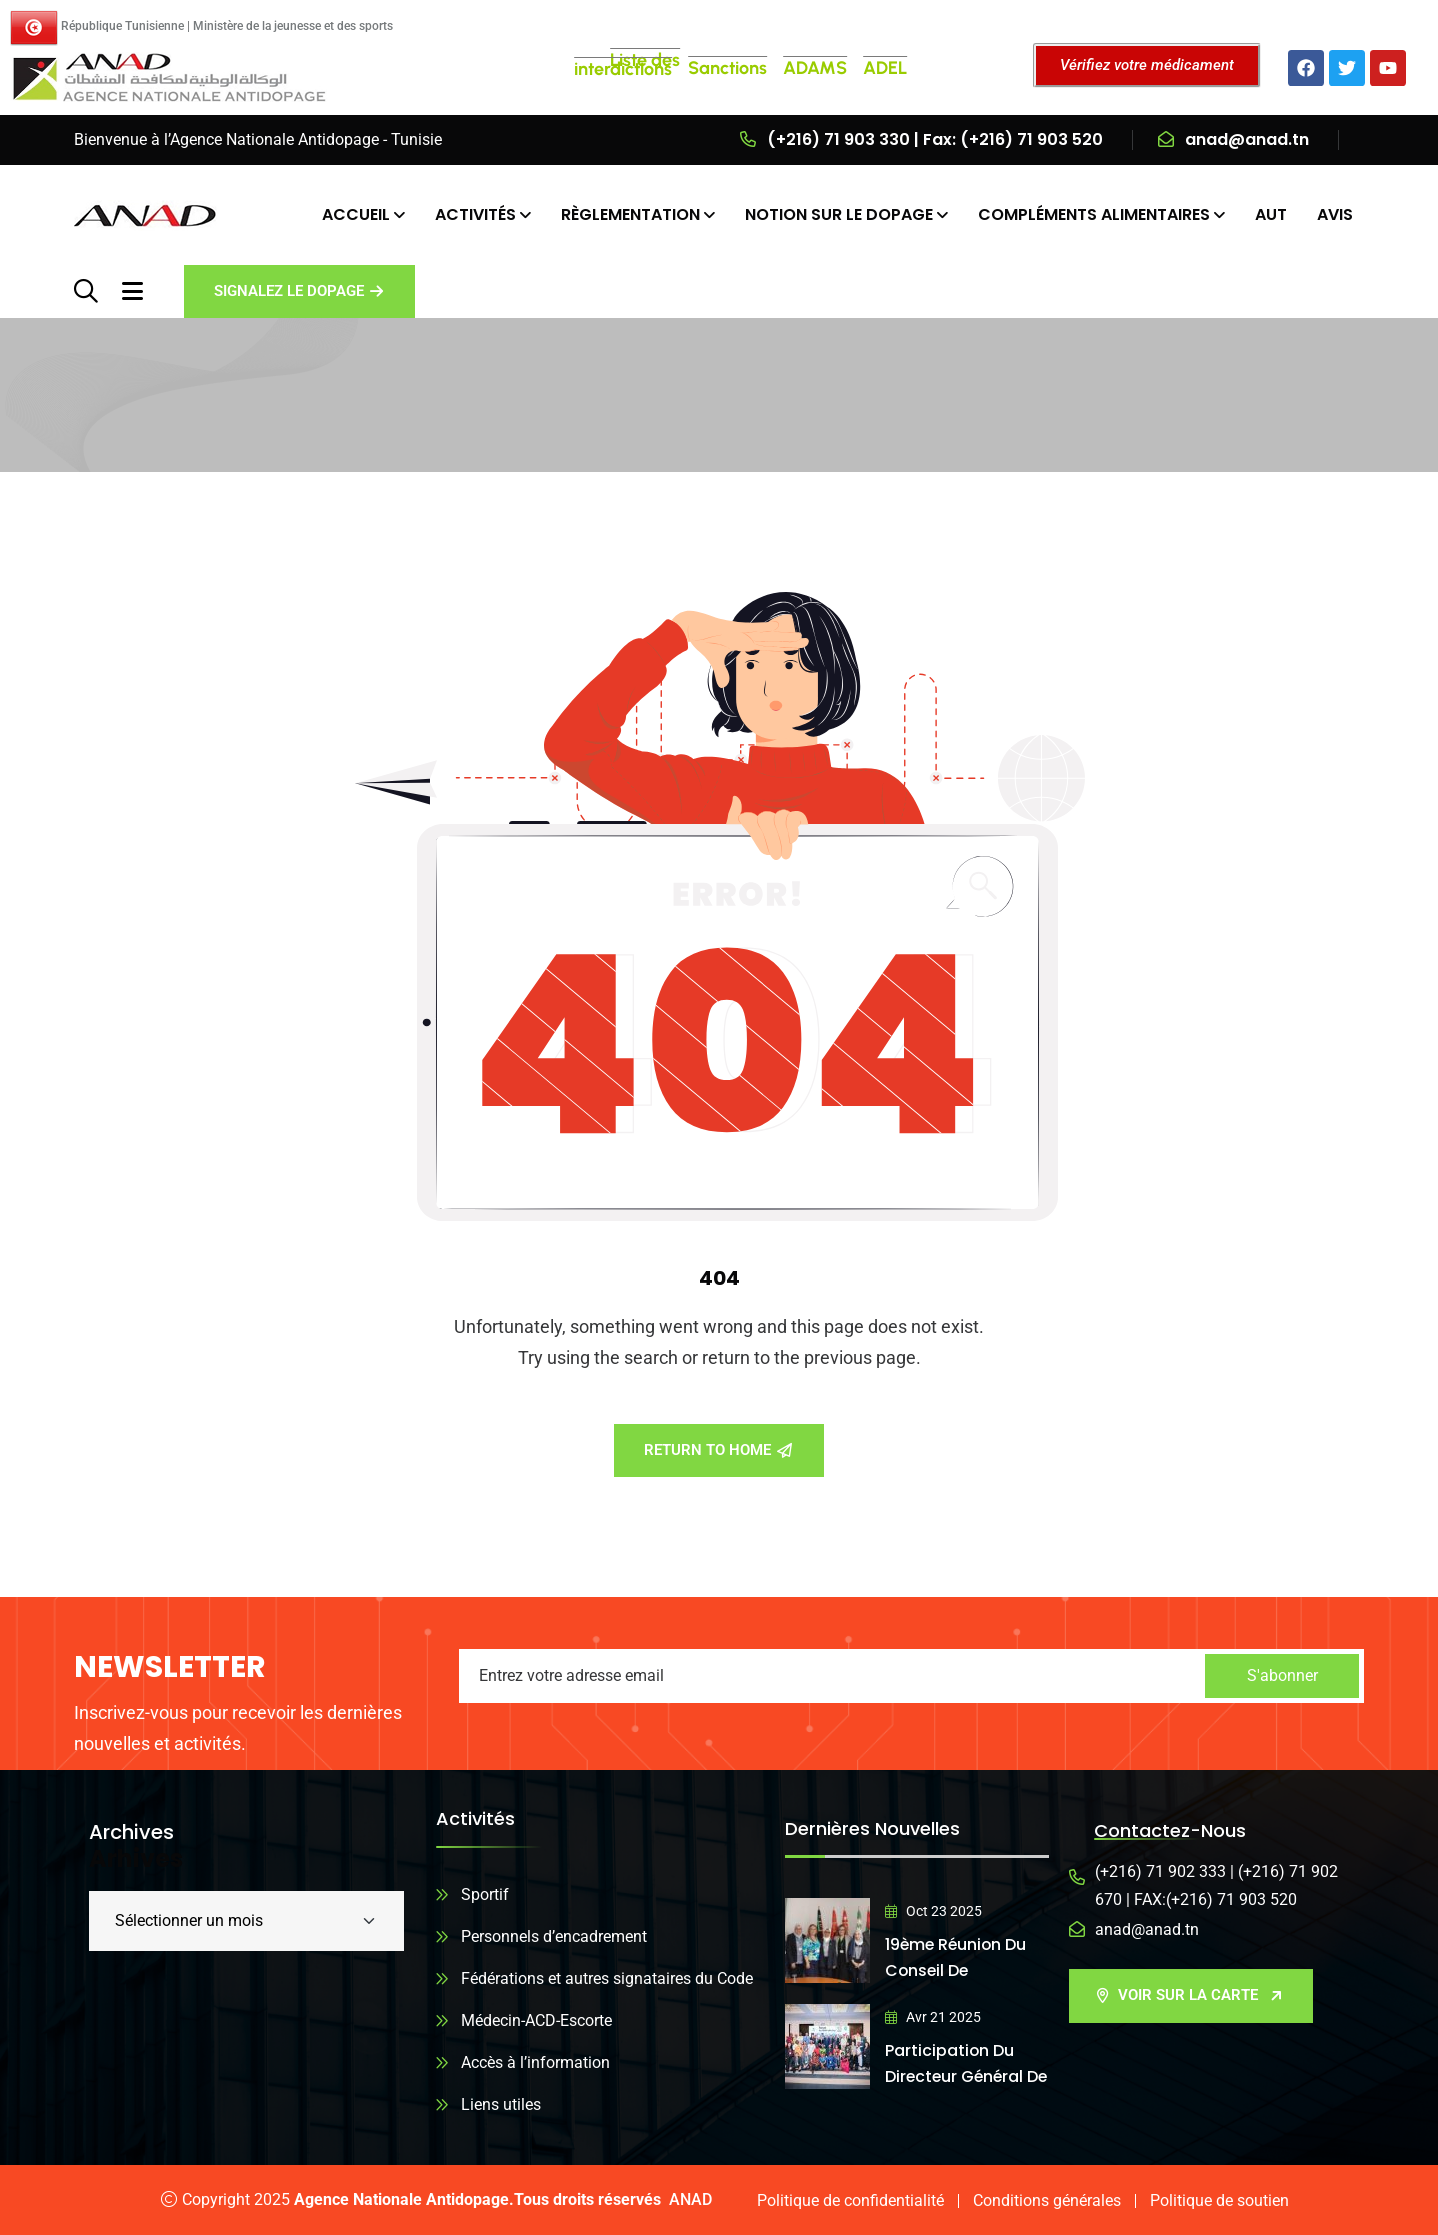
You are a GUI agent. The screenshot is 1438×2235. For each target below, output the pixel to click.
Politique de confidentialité (850, 2200)
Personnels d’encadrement (554, 1936)
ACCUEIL (356, 214)
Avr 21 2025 (933, 2017)
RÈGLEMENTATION (630, 214)
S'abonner (1282, 1675)
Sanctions (727, 68)
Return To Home (718, 1450)
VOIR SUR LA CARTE (1190, 1995)
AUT (1271, 214)
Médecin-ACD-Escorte (536, 2020)
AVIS (1335, 214)
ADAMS (815, 68)
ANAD (690, 2199)
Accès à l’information (535, 2062)
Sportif (485, 1894)
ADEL (885, 68)
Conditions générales (1047, 2200)
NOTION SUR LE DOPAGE (839, 214)
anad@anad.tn (1247, 139)
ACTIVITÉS (475, 214)
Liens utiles (501, 2104)
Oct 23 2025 (933, 1911)
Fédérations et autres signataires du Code (607, 1978)
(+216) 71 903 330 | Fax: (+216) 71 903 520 (935, 139)
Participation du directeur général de (956, 2076)
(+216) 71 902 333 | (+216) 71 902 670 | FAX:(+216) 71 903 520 (1216, 1885)
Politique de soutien (1219, 2200)
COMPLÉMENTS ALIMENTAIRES (1094, 214)
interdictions (623, 69)
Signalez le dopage (298, 291)
